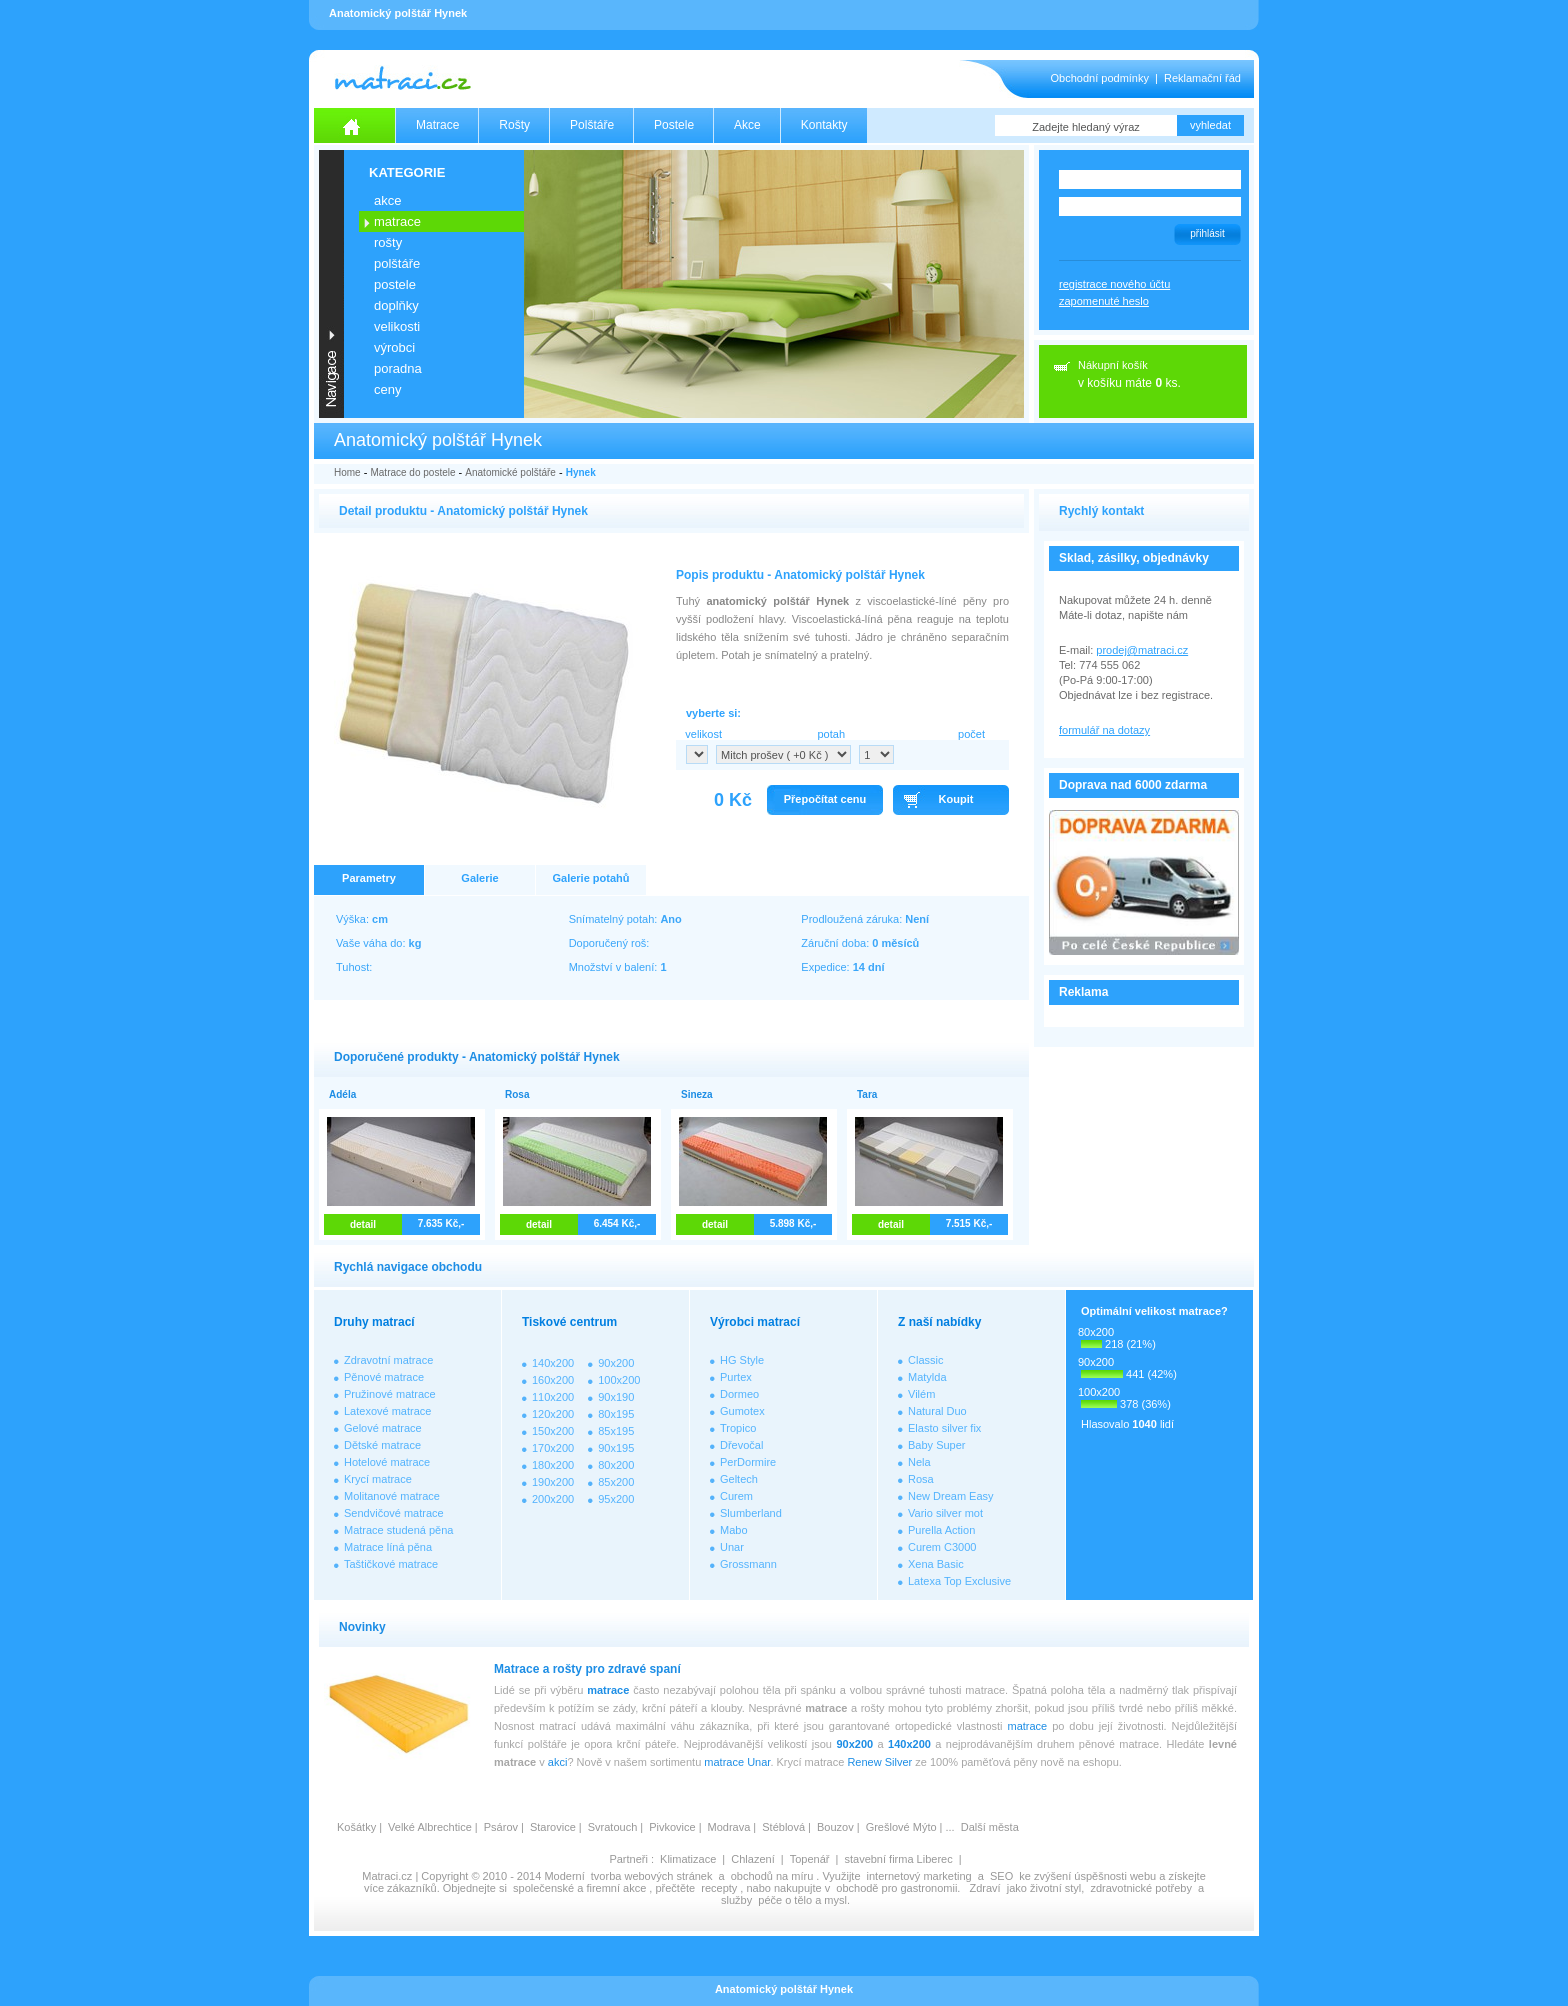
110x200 (553, 1397)
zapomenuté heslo (1104, 301)
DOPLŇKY (396, 305)
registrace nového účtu (1114, 284)
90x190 (616, 1397)
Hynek (581, 472)
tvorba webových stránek (652, 1876)
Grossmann (748, 1564)
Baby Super (936, 1445)
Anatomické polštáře (510, 472)
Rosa (921, 1479)
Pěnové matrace (384, 1377)
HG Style (742, 1360)
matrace (608, 1690)
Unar (732, 1547)
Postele (674, 125)
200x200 (553, 1499)
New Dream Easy (951, 1496)
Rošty (514, 125)
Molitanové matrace (392, 1496)
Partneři (628, 1859)
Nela (919, 1462)
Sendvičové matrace (394, 1513)
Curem (736, 1496)
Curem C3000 (942, 1547)
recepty (719, 1888)
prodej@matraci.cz (1142, 650)
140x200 (553, 1363)
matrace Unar (737, 1762)
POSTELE (395, 284)
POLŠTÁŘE (397, 263)
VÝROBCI (394, 347)
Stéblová (783, 1827)
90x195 (616, 1448)
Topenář (810, 1859)
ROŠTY (388, 242)
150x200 (553, 1431)
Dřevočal (741, 1445)
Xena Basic (936, 1564)
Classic (925, 1360)
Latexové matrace (387, 1411)
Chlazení (752, 1859)
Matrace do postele (412, 472)
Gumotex (742, 1411)
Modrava (729, 1827)
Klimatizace (688, 1859)
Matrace (437, 125)
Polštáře (592, 125)
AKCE (387, 200)
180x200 (553, 1465)
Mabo (734, 1530)
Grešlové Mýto (901, 1827)
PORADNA (398, 368)
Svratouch (613, 1827)
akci (558, 1762)
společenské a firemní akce (579, 1888)
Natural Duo (937, 1411)
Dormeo (739, 1394)
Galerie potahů (590, 878)
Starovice (553, 1827)
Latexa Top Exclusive (959, 1581)
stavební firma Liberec (898, 1859)
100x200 (619, 1380)
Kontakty (824, 125)
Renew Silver (879, 1762)
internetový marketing (919, 1876)
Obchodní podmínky (1100, 78)
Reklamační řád (1202, 78)
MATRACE (397, 221)
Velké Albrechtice (430, 1827)
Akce (747, 125)
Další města (990, 1827)
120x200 (553, 1414)
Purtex (736, 1377)
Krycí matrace (378, 1479)
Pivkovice (672, 1827)
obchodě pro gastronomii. (899, 1888)
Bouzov (835, 1827)
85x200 (616, 1482)
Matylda (927, 1377)
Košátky (356, 1827)
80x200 (616, 1465)
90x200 (616, 1363)
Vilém (921, 1394)
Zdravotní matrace (388, 1360)
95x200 (616, 1499)
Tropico (738, 1428)
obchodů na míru (772, 1876)
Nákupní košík (1113, 365)
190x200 (553, 1482)
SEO (1001, 1876)
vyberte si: (713, 713)
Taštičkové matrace (391, 1564)
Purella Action (941, 1530)
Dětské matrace (382, 1445)
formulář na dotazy (1104, 730)
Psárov (501, 1827)
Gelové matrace (383, 1428)
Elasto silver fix (944, 1428)
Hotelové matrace (387, 1462)
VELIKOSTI (397, 326)
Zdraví (984, 1888)
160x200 (553, 1380)
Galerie (479, 878)
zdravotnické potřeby (1141, 1888)
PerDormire (748, 1462)
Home (347, 472)
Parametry (369, 878)
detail (363, 1224)
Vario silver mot (945, 1513)
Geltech (739, 1479)
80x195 (616, 1414)
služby (736, 1900)
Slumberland (751, 1513)
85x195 (616, 1431)
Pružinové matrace (390, 1394)
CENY (387, 389)
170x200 (553, 1448)
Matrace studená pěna (398, 1530)
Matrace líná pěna (388, 1547)
